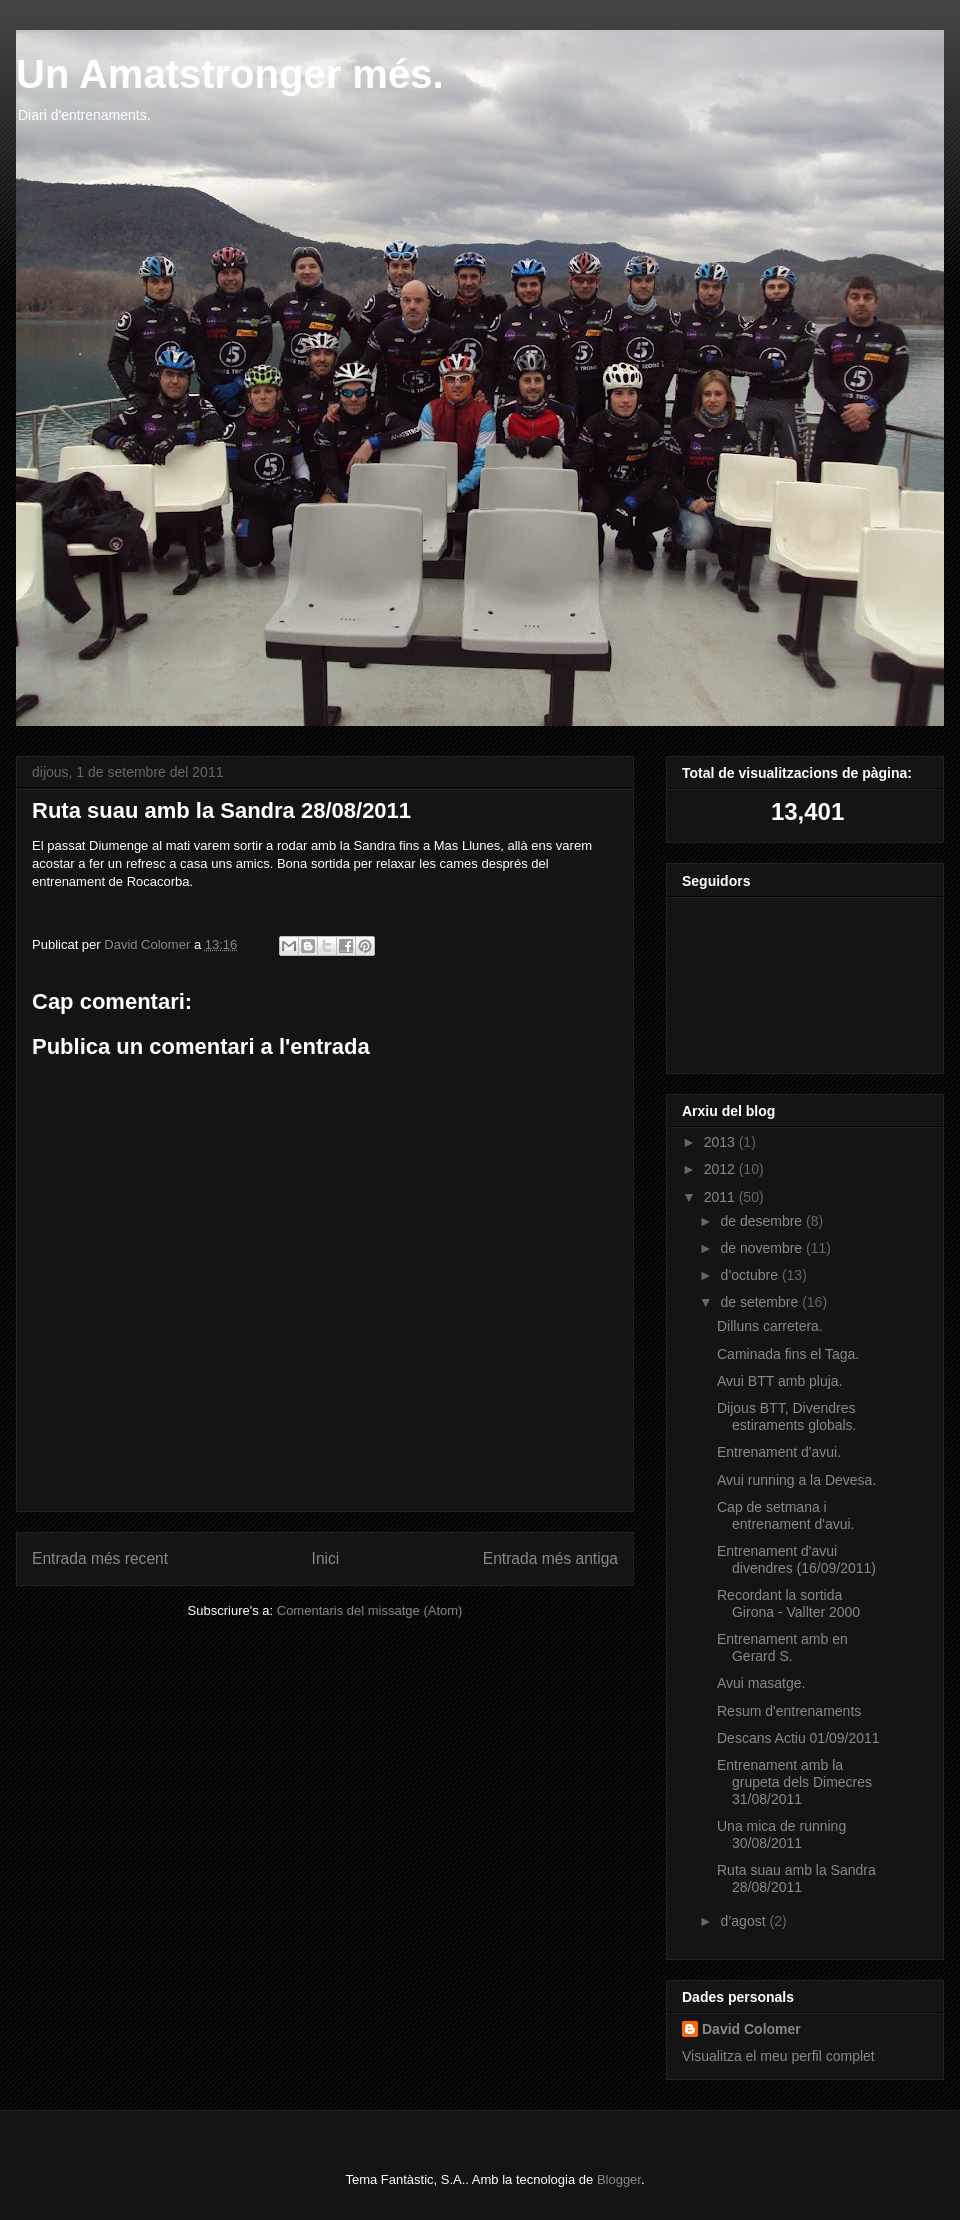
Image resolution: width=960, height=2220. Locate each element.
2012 (721, 1169)
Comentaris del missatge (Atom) (370, 1610)
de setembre (761, 1302)
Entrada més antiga (550, 1558)
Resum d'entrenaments (789, 1711)
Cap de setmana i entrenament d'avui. (786, 1515)
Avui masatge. (761, 1683)
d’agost (744, 1921)
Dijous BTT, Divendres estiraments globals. (787, 1416)
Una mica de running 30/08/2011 (781, 1834)
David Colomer (751, 2029)
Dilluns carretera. (770, 1326)
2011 (721, 1197)
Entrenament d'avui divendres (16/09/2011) (796, 1559)
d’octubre (750, 1275)
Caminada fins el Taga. (788, 1354)
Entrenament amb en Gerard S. (782, 1647)
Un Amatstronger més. (230, 74)
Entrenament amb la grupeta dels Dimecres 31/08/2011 (794, 1782)
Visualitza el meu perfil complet (778, 2056)
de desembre (763, 1221)
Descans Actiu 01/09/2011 (798, 1738)
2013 (721, 1142)
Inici (326, 1558)
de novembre (763, 1248)
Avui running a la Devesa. (796, 1480)
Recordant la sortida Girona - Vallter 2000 (788, 1603)
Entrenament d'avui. (779, 1452)
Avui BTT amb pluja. (780, 1381)
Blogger (619, 2179)
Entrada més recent (100, 1558)
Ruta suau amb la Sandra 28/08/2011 (796, 1878)
